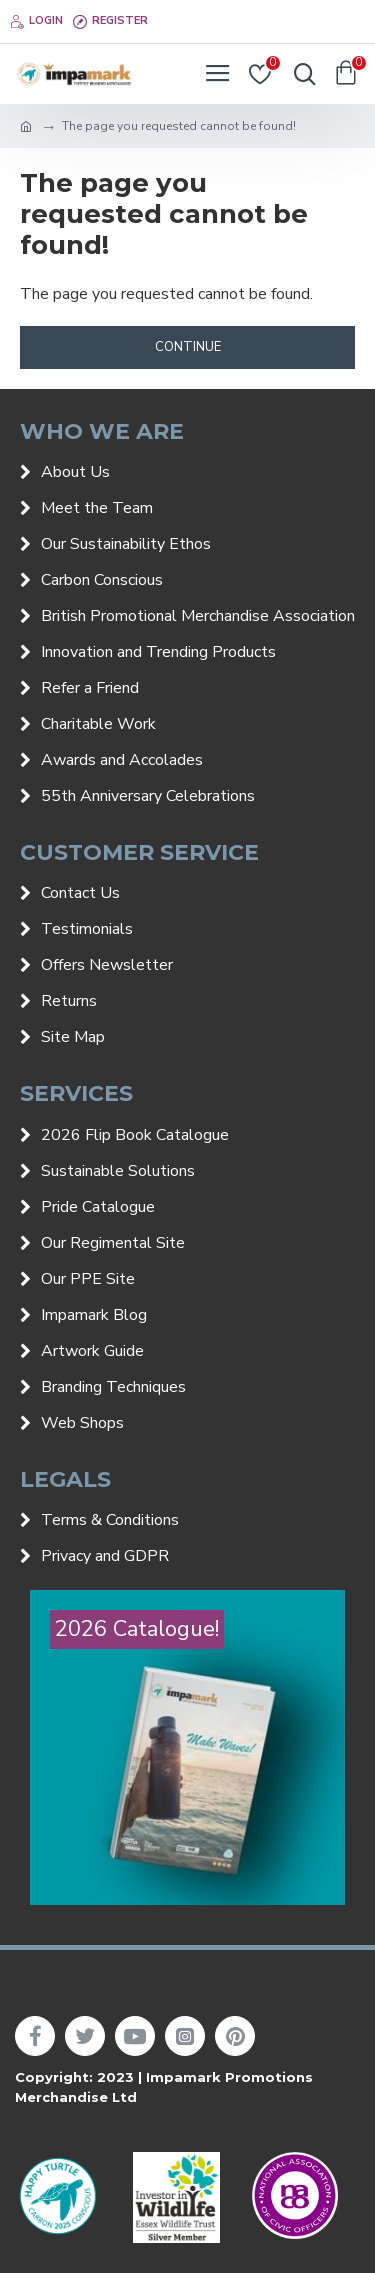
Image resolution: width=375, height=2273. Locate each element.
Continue (188, 347)
